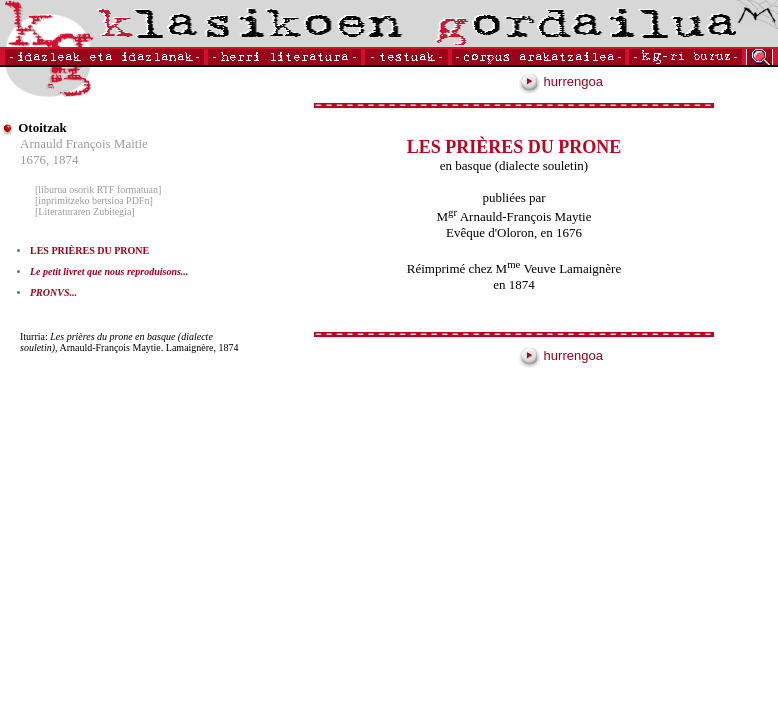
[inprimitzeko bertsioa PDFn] (94, 200)
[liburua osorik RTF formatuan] (98, 189)
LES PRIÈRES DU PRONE (89, 250)
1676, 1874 (49, 159)
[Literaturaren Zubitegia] (85, 211)
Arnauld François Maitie (84, 143)
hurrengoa (561, 81)
